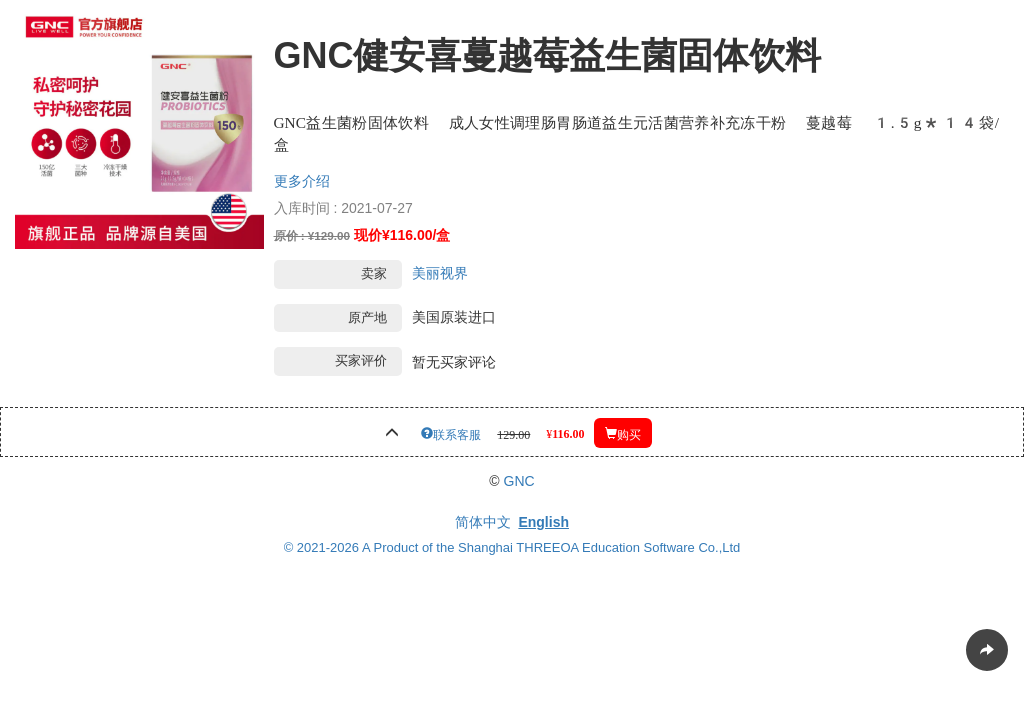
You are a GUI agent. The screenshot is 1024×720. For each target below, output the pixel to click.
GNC (519, 481)
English (543, 522)
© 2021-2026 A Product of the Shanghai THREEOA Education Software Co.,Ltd (512, 547)
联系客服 (457, 433)
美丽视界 (440, 273)
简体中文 (483, 522)
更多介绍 (302, 181)
